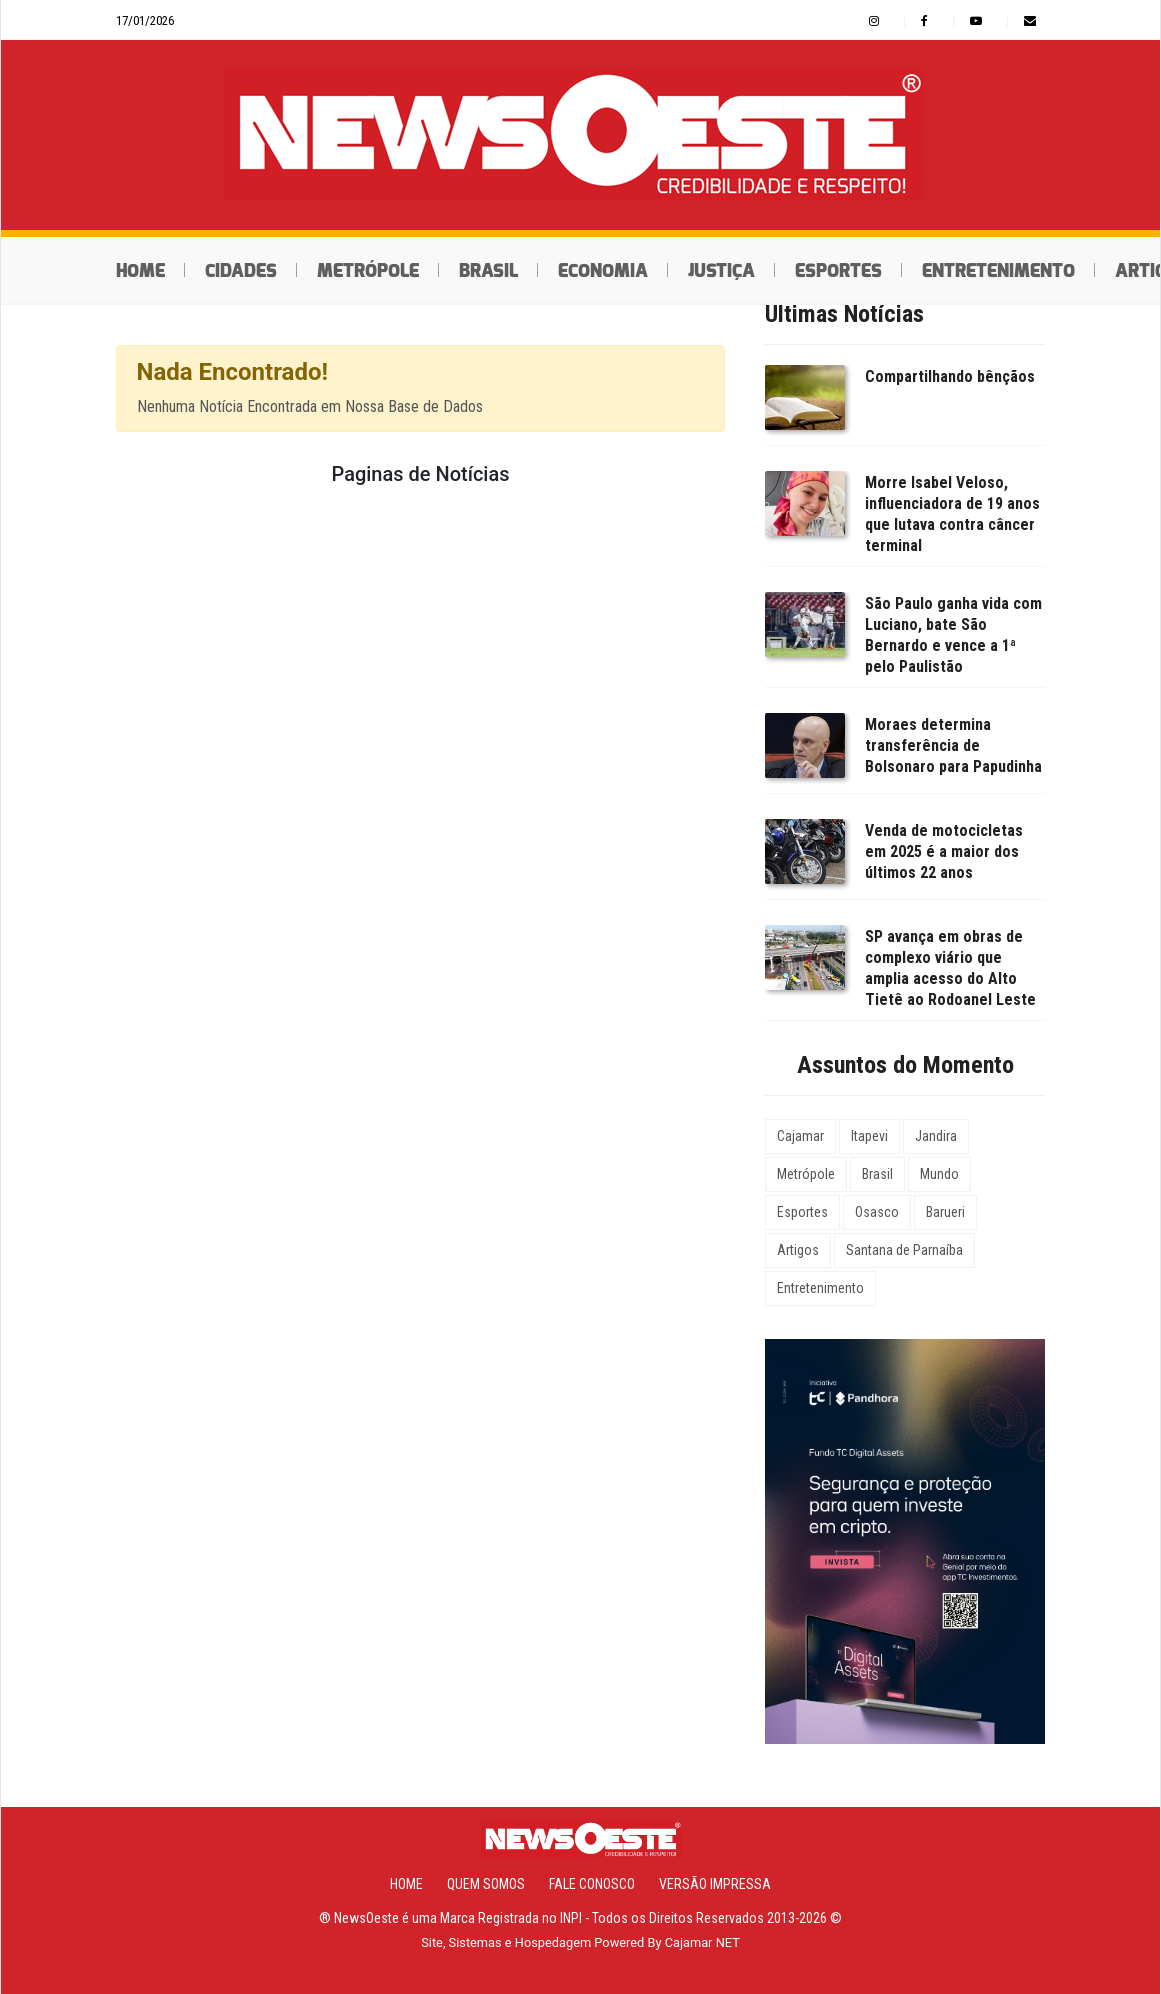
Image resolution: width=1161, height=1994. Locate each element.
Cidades (241, 271)
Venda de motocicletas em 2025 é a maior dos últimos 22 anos (944, 851)
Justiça (721, 271)
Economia (603, 271)
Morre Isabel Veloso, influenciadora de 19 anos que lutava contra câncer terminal (952, 514)
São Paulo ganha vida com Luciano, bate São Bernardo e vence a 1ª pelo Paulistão (953, 635)
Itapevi (869, 1136)
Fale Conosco (592, 1884)
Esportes (838, 271)
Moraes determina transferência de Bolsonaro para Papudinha (953, 745)
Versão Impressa (715, 1884)
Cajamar (800, 1136)
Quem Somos (486, 1884)
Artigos (798, 1250)
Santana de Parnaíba (904, 1250)
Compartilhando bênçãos (950, 376)
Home (140, 271)
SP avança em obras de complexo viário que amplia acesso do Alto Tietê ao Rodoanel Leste (950, 968)
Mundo (939, 1174)
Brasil (488, 271)
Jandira (936, 1136)
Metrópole (368, 271)
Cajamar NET (702, 1942)
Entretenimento (998, 271)
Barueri (945, 1212)
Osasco (877, 1212)
